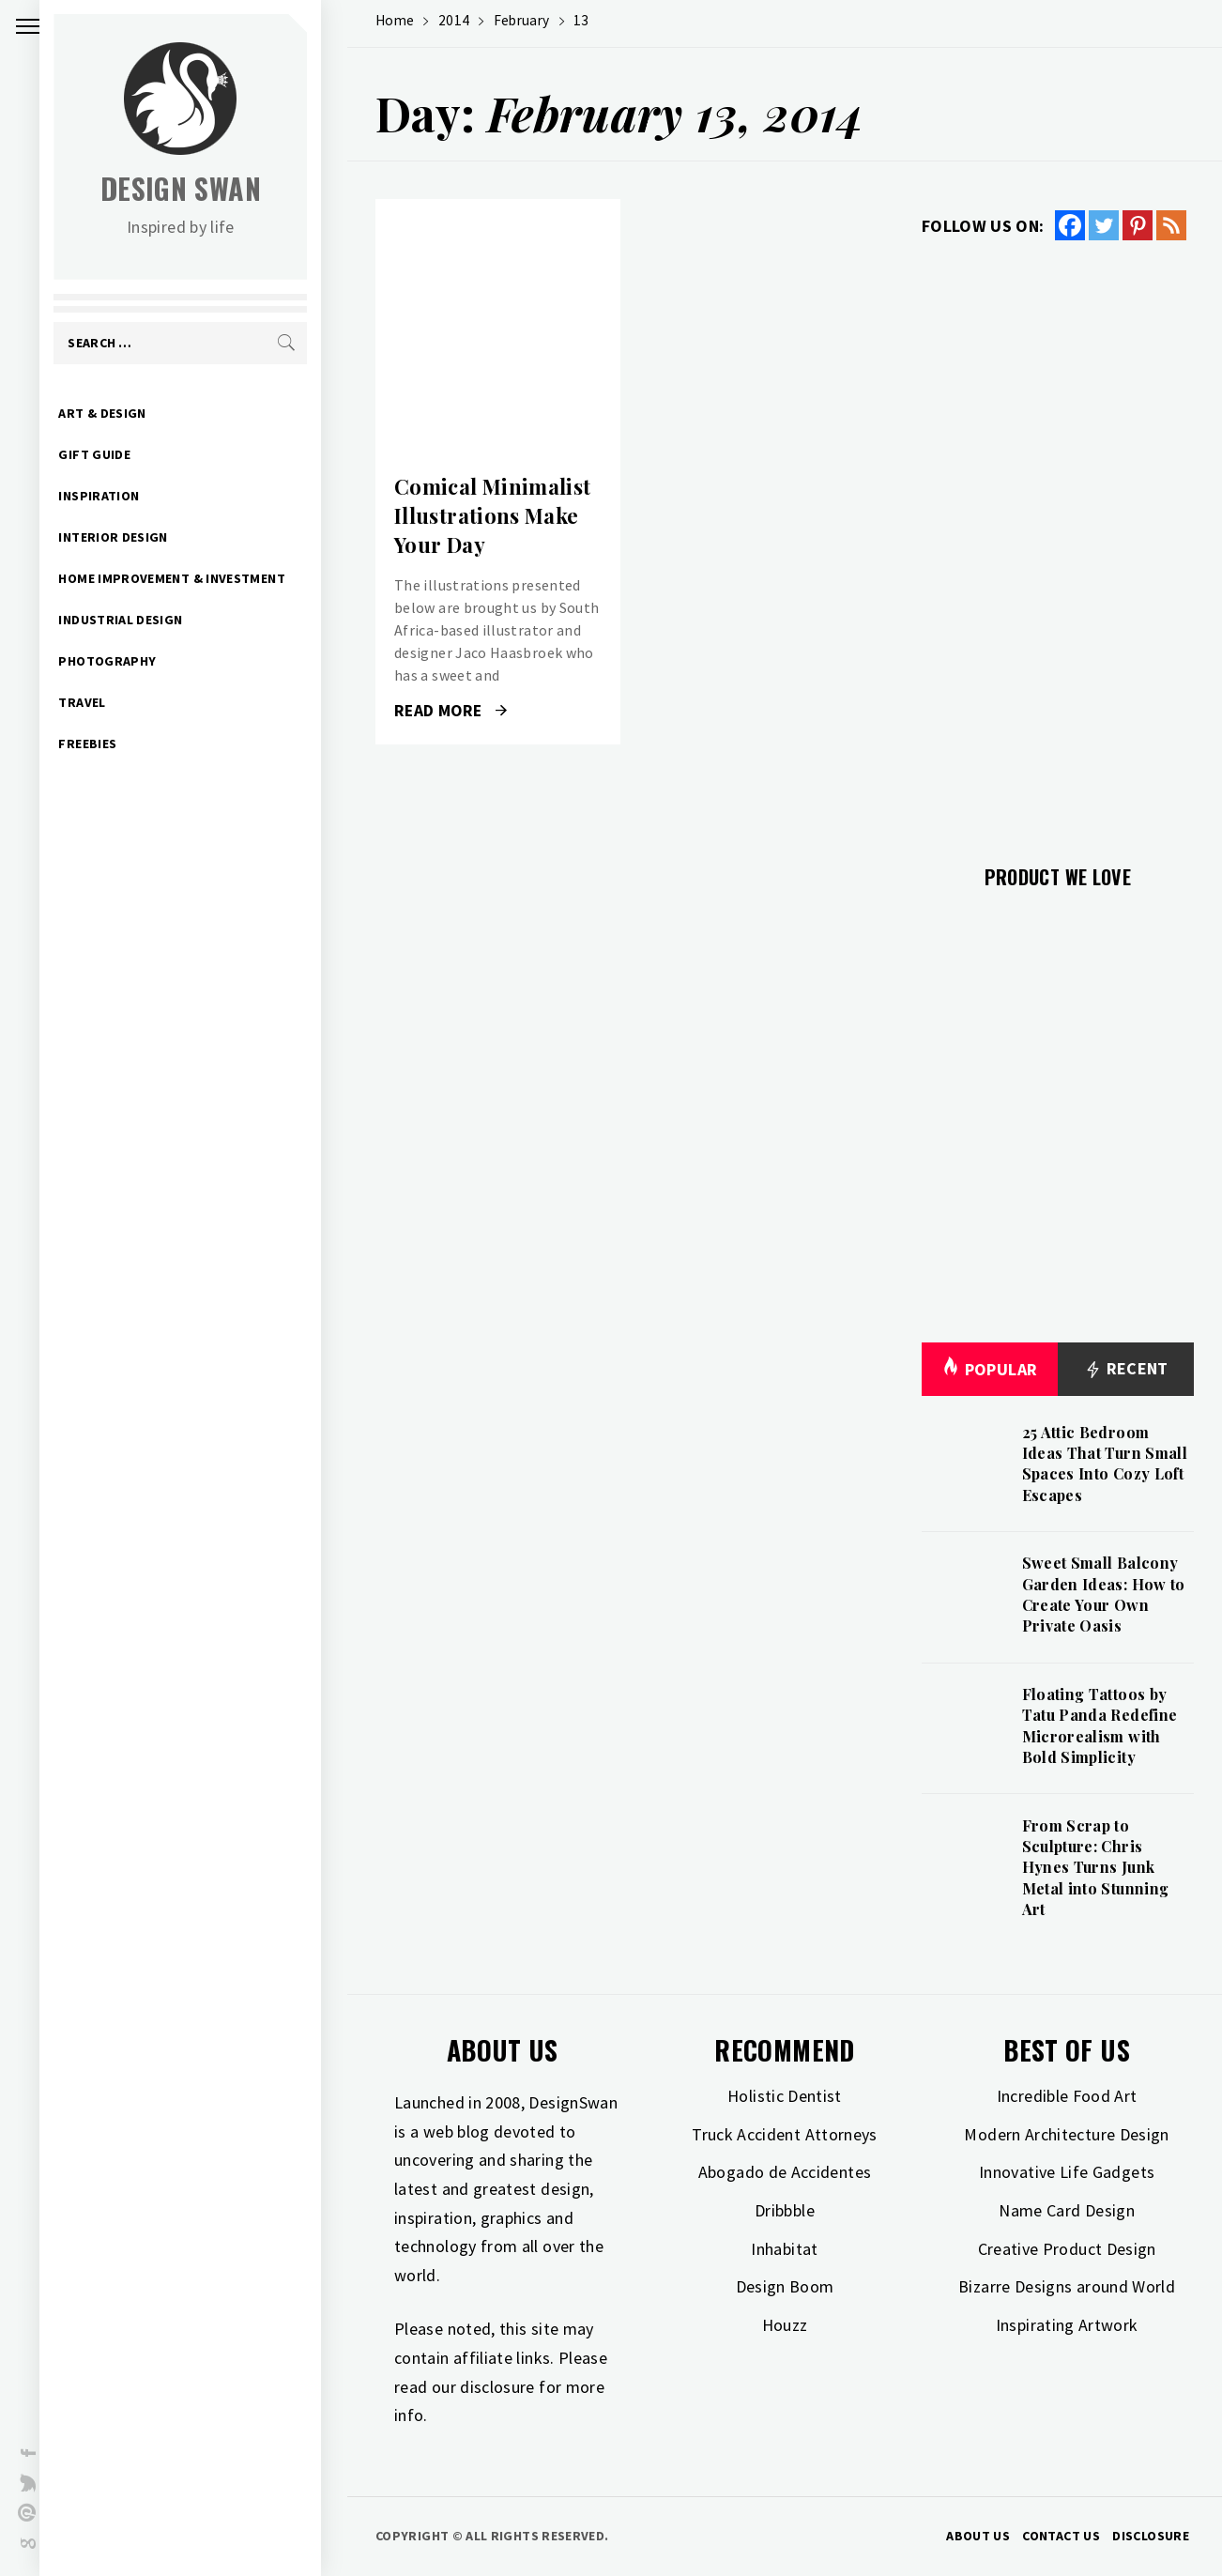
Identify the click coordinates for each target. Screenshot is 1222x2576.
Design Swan (207, 188)
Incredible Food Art (1067, 2096)
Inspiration (124, 495)
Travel (107, 702)
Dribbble (785, 2210)
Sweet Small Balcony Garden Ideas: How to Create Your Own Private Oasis (1103, 1594)
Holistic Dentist (784, 2096)
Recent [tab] (1126, 1369)
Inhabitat (784, 2249)
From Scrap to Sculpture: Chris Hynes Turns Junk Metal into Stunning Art (1095, 1868)
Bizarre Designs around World (1066, 2286)
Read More (450, 711)
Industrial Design (146, 619)
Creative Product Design (1067, 2249)
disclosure (497, 2387)
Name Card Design (1067, 2210)
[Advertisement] (1058, 541)
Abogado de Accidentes (785, 2172)
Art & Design (128, 413)
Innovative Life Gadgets (1066, 2172)
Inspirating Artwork (1067, 2325)
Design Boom (785, 2286)
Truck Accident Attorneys (785, 2134)
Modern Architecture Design (1066, 2134)
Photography (133, 660)
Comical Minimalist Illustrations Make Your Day (492, 515)
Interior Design (138, 537)
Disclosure (1150, 2535)
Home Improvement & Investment (197, 578)
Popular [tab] (989, 1369)
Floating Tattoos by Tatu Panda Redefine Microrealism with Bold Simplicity (1100, 1725)
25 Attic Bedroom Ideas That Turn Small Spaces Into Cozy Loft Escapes (1105, 1463)
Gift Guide (120, 454)
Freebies (113, 743)
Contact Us (1061, 2535)
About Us (978, 2535)
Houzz (785, 2325)
